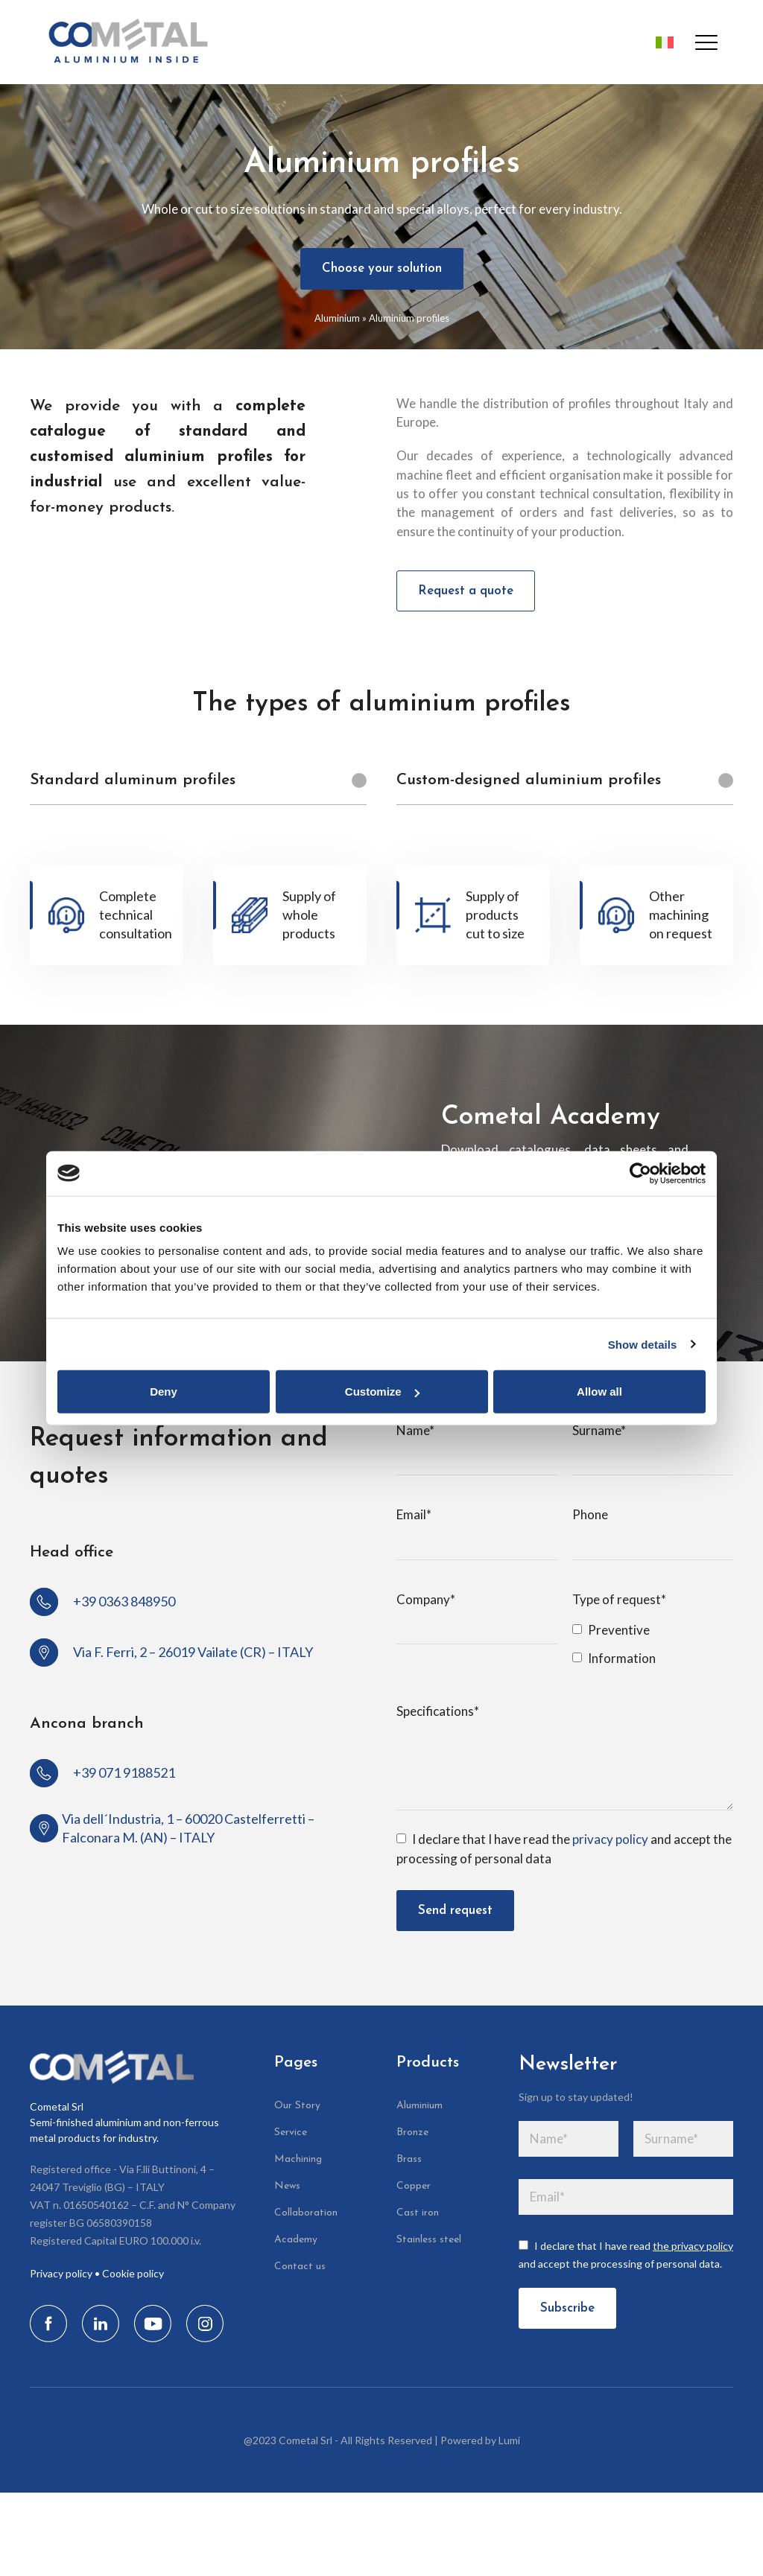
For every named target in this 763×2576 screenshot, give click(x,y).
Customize (382, 1391)
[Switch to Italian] (660, 42)
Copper (413, 2186)
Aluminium (337, 318)
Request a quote (465, 591)
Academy (295, 2239)
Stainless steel (428, 2239)
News (287, 2186)
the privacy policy (693, 2245)
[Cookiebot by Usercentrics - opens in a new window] (640, 1173)
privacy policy (610, 1839)
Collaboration (306, 2213)
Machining (298, 2159)
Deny (163, 1391)
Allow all (599, 1391)
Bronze (412, 2132)
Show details (642, 1344)
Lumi (509, 2440)
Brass (409, 2159)
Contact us (300, 2266)
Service (290, 2132)
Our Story (297, 2105)
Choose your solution (382, 268)
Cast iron (417, 2213)
